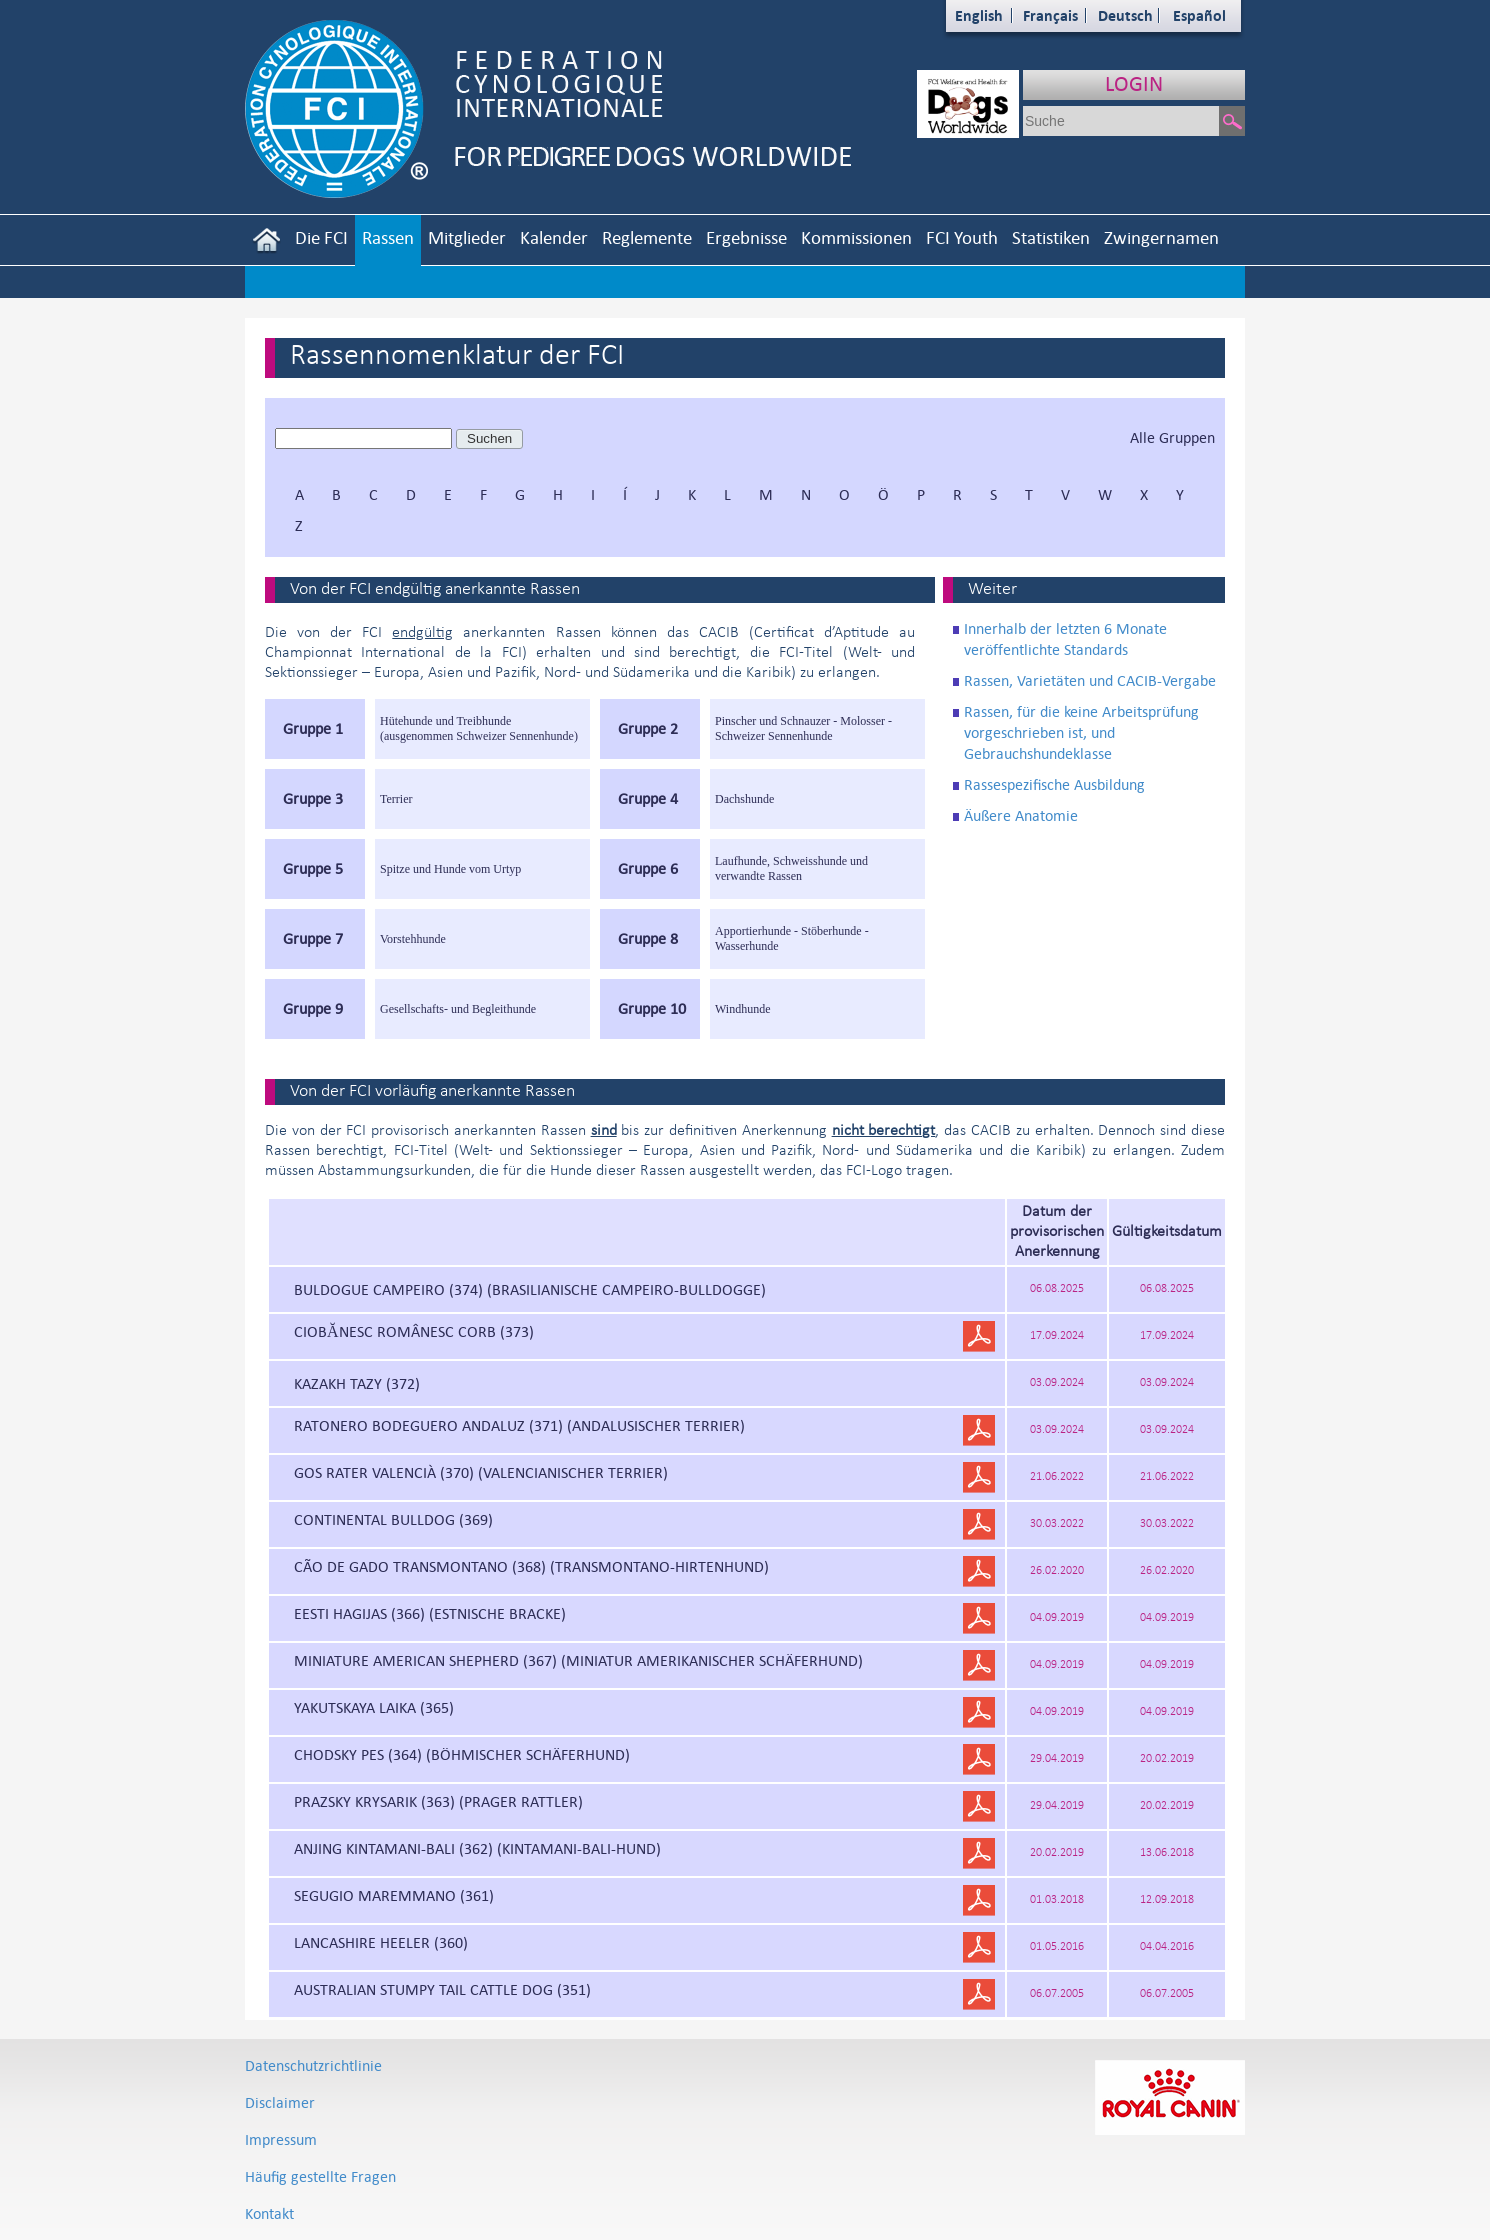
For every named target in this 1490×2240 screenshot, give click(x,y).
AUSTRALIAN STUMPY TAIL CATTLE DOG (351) (442, 1989)
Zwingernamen (1161, 237)
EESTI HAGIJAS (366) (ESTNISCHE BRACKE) (430, 1613)
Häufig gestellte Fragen (320, 2176)
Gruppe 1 (313, 728)
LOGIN (1134, 83)
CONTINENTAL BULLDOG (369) (393, 1519)
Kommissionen (856, 237)
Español (1199, 15)
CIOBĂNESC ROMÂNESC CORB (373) (414, 1331)
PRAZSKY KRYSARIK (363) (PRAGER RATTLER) (438, 1801)
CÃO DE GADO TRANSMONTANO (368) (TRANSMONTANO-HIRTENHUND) (531, 1566)
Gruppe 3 (313, 798)
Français (1050, 15)
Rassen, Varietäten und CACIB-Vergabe (1090, 680)
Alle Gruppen (1172, 437)
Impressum (281, 2139)
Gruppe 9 (313, 1008)
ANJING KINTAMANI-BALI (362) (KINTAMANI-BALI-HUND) (477, 1848)
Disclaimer (280, 2102)
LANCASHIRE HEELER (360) (381, 1942)
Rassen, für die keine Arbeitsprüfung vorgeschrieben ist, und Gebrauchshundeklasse (1081, 732)
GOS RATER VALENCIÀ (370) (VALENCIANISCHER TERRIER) (481, 1472)
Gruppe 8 (648, 938)
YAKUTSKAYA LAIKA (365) (374, 1707)
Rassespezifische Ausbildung (1054, 784)
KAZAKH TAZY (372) (357, 1383)
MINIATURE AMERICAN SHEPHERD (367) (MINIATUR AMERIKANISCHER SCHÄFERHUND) (578, 1660)
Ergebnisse (746, 237)
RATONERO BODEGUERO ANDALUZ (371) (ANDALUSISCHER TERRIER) (519, 1425)
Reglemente (647, 237)
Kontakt (269, 2213)
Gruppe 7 (313, 938)
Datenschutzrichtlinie (313, 2065)
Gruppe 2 (648, 728)
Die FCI (321, 237)
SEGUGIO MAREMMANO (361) (394, 1895)
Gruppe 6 (648, 868)
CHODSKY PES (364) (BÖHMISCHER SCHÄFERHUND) (462, 1754)
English (979, 15)
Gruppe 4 (648, 798)
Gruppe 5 (313, 868)
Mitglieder (467, 237)
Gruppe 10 (652, 1008)
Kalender (554, 237)
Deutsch (1125, 15)
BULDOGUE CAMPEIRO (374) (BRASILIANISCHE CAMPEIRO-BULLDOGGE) (530, 1289)
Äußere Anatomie (1021, 815)
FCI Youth (962, 237)
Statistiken (1051, 237)
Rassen (388, 237)
